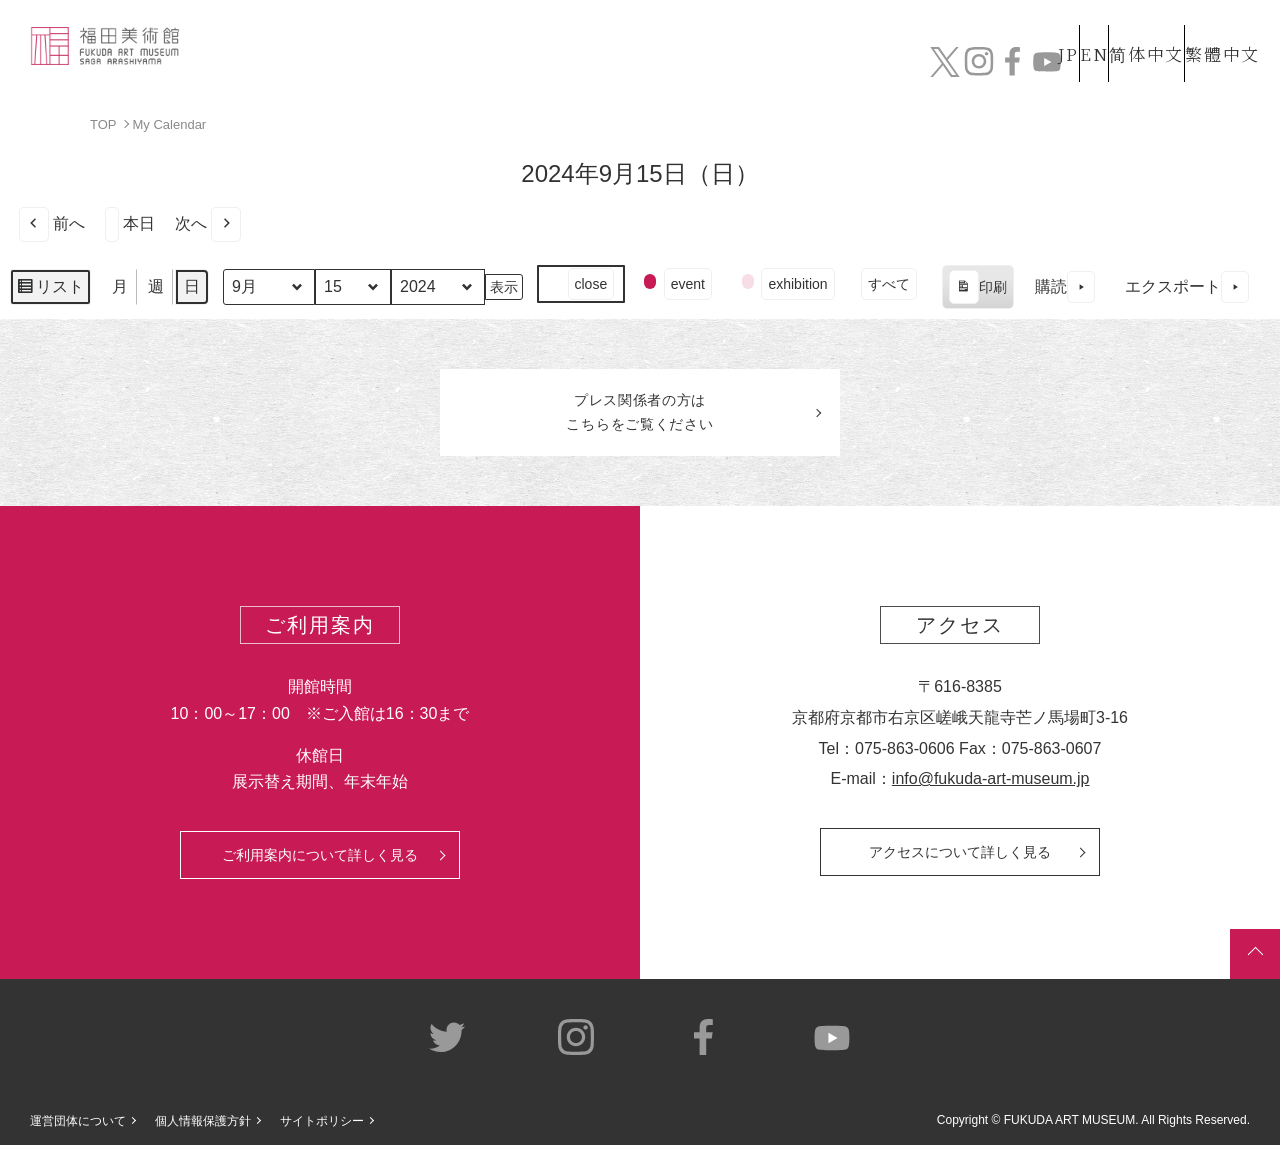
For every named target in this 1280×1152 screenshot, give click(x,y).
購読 (1065, 286)
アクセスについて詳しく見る (960, 858)
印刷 (977, 289)
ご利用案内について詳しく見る (320, 861)
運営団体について (78, 1128)
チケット (1205, 67)
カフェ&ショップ (978, 67)
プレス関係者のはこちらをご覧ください (640, 416)
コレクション (593, 67)
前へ (52, 223)
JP (988, 28)
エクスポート (1187, 286)
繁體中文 (1219, 28)
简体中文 (1125, 28)
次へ (208, 223)
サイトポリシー (322, 1128)
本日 (130, 223)
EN (1051, 28)
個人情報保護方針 (203, 1128)
